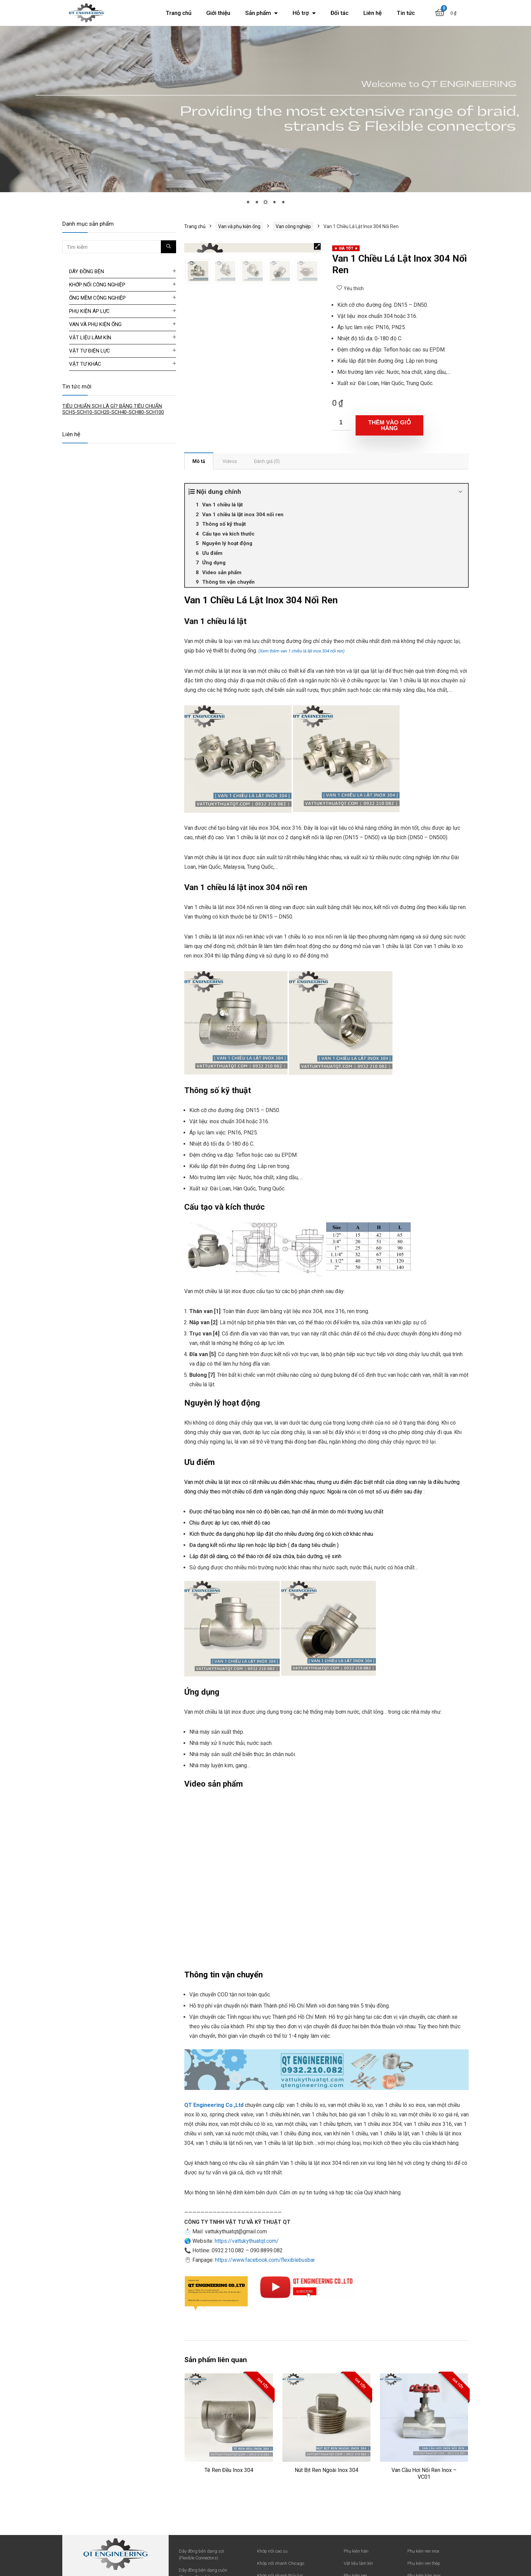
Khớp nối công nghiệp (97, 285)
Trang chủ (178, 12)
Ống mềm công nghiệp (97, 298)
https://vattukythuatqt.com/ (247, 2241)
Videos (229, 461)
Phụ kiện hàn (356, 2551)
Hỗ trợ (304, 13)
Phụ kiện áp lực (89, 311)
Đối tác (339, 12)
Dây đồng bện (86, 271)
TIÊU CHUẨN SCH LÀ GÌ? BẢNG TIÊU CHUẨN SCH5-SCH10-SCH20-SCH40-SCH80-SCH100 (113, 409)
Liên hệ (372, 12)
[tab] (198, 460)
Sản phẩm (261, 13)
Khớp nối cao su (272, 2551)
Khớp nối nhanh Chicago (280, 2563)
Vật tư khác (85, 364)
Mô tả (198, 461)
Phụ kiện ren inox (423, 2551)
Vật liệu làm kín (90, 338)
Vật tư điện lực (89, 351)
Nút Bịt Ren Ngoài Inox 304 (326, 2470)
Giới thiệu (218, 12)
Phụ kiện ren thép (423, 2563)
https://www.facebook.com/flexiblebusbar (265, 2260)
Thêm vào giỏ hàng (389, 425)
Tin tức (406, 12)
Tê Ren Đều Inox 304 (229, 2470)
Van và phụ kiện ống (239, 226)
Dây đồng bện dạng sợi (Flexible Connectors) (201, 2554)
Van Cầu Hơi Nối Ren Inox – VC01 (423, 2473)
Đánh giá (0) (267, 461)
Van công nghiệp (293, 226)
